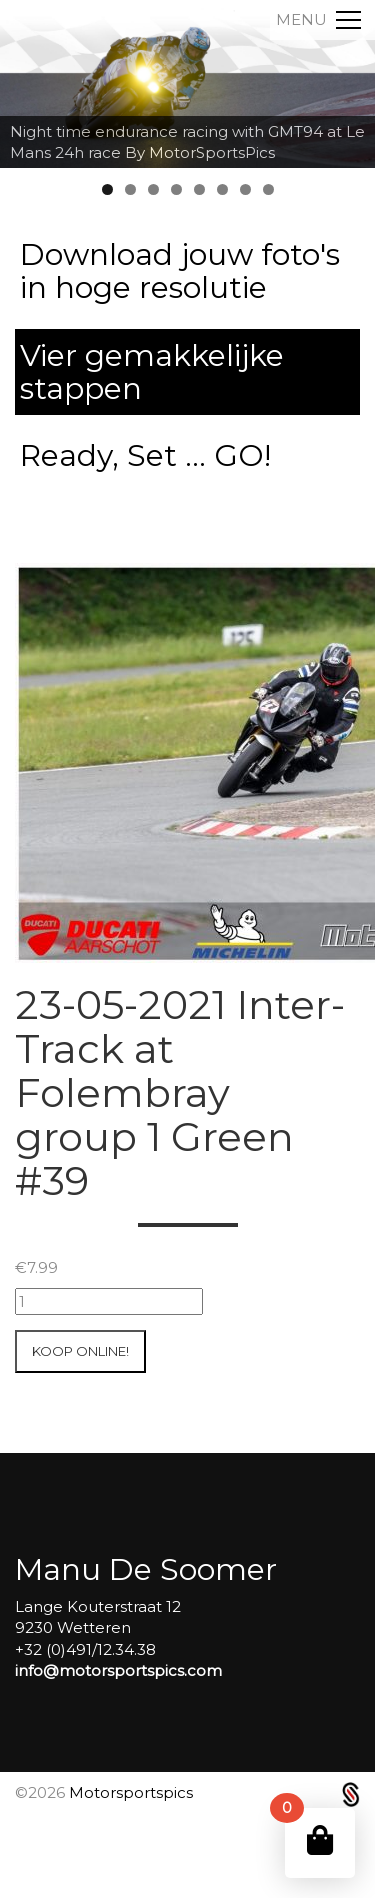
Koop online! (80, 1351)
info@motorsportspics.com (118, 1670)
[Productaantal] (109, 1301)
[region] (187, 84)
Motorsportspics (131, 1792)
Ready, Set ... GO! (145, 455)
